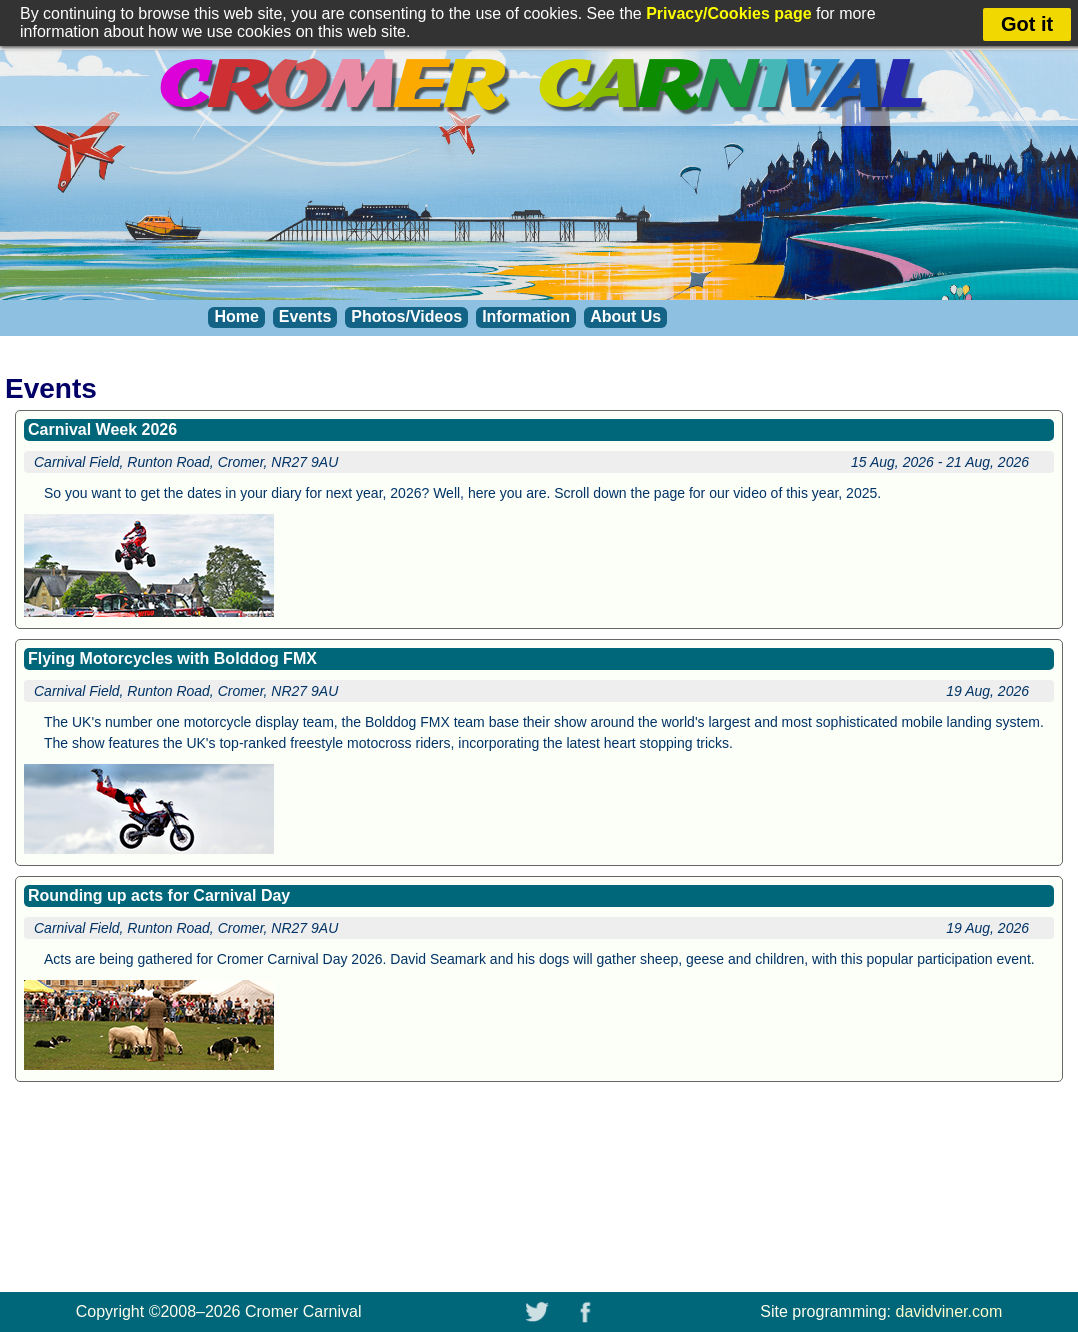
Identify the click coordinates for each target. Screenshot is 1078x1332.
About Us (625, 316)
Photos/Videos (406, 316)
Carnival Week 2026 (102, 429)
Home (236, 316)
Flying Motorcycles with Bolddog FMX (172, 658)
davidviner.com (949, 1311)
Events (305, 316)
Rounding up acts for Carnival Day (159, 895)
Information (526, 316)
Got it (1027, 24)
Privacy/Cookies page (728, 13)
